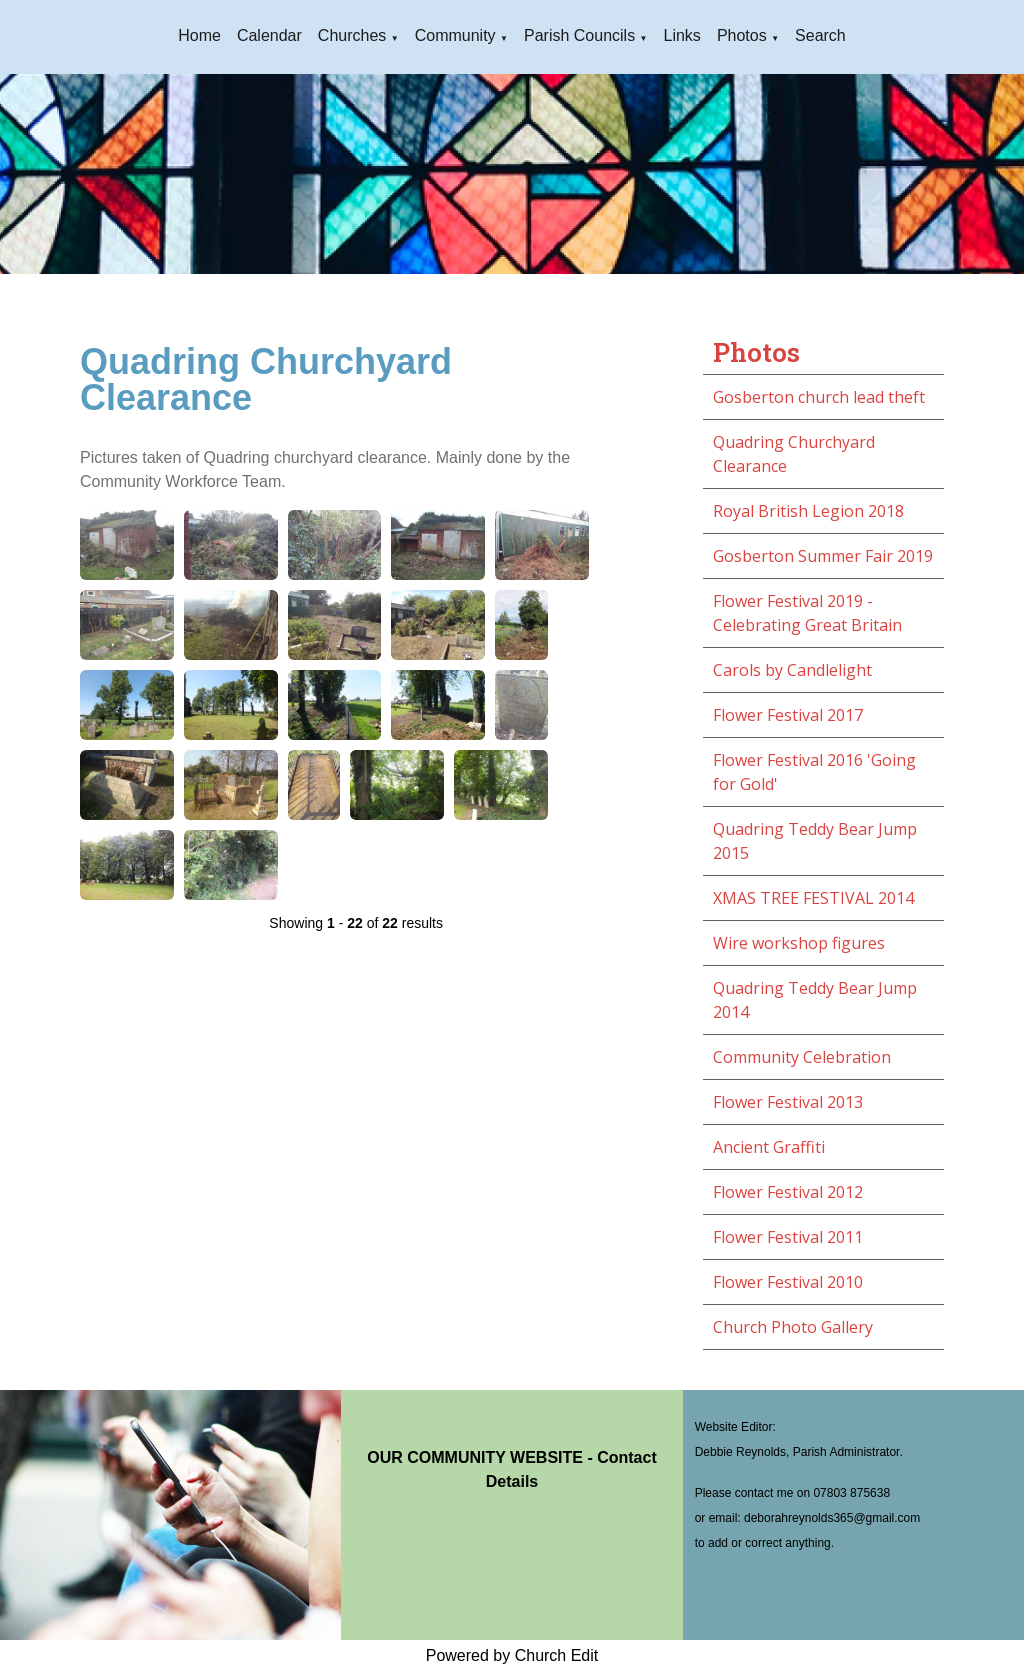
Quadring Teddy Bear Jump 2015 (815, 841)
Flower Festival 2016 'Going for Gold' (814, 772)
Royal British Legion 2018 (808, 511)
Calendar (269, 35)
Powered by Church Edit (512, 1655)
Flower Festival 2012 (788, 1192)
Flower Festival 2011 (788, 1237)
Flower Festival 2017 (788, 715)
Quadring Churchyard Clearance (794, 454)
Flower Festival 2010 (788, 1282)
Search (820, 35)
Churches (352, 35)
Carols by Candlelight (792, 670)
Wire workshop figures (799, 943)
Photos (742, 35)
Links (682, 35)
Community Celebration (802, 1057)
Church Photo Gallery (793, 1327)
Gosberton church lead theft (819, 397)
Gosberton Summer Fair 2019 (823, 556)
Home (199, 35)
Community (455, 35)
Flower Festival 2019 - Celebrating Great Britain (807, 613)
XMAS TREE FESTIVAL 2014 (813, 898)
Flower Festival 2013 (788, 1102)
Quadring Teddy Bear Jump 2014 (815, 1000)
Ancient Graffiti (769, 1147)
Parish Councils (579, 35)
